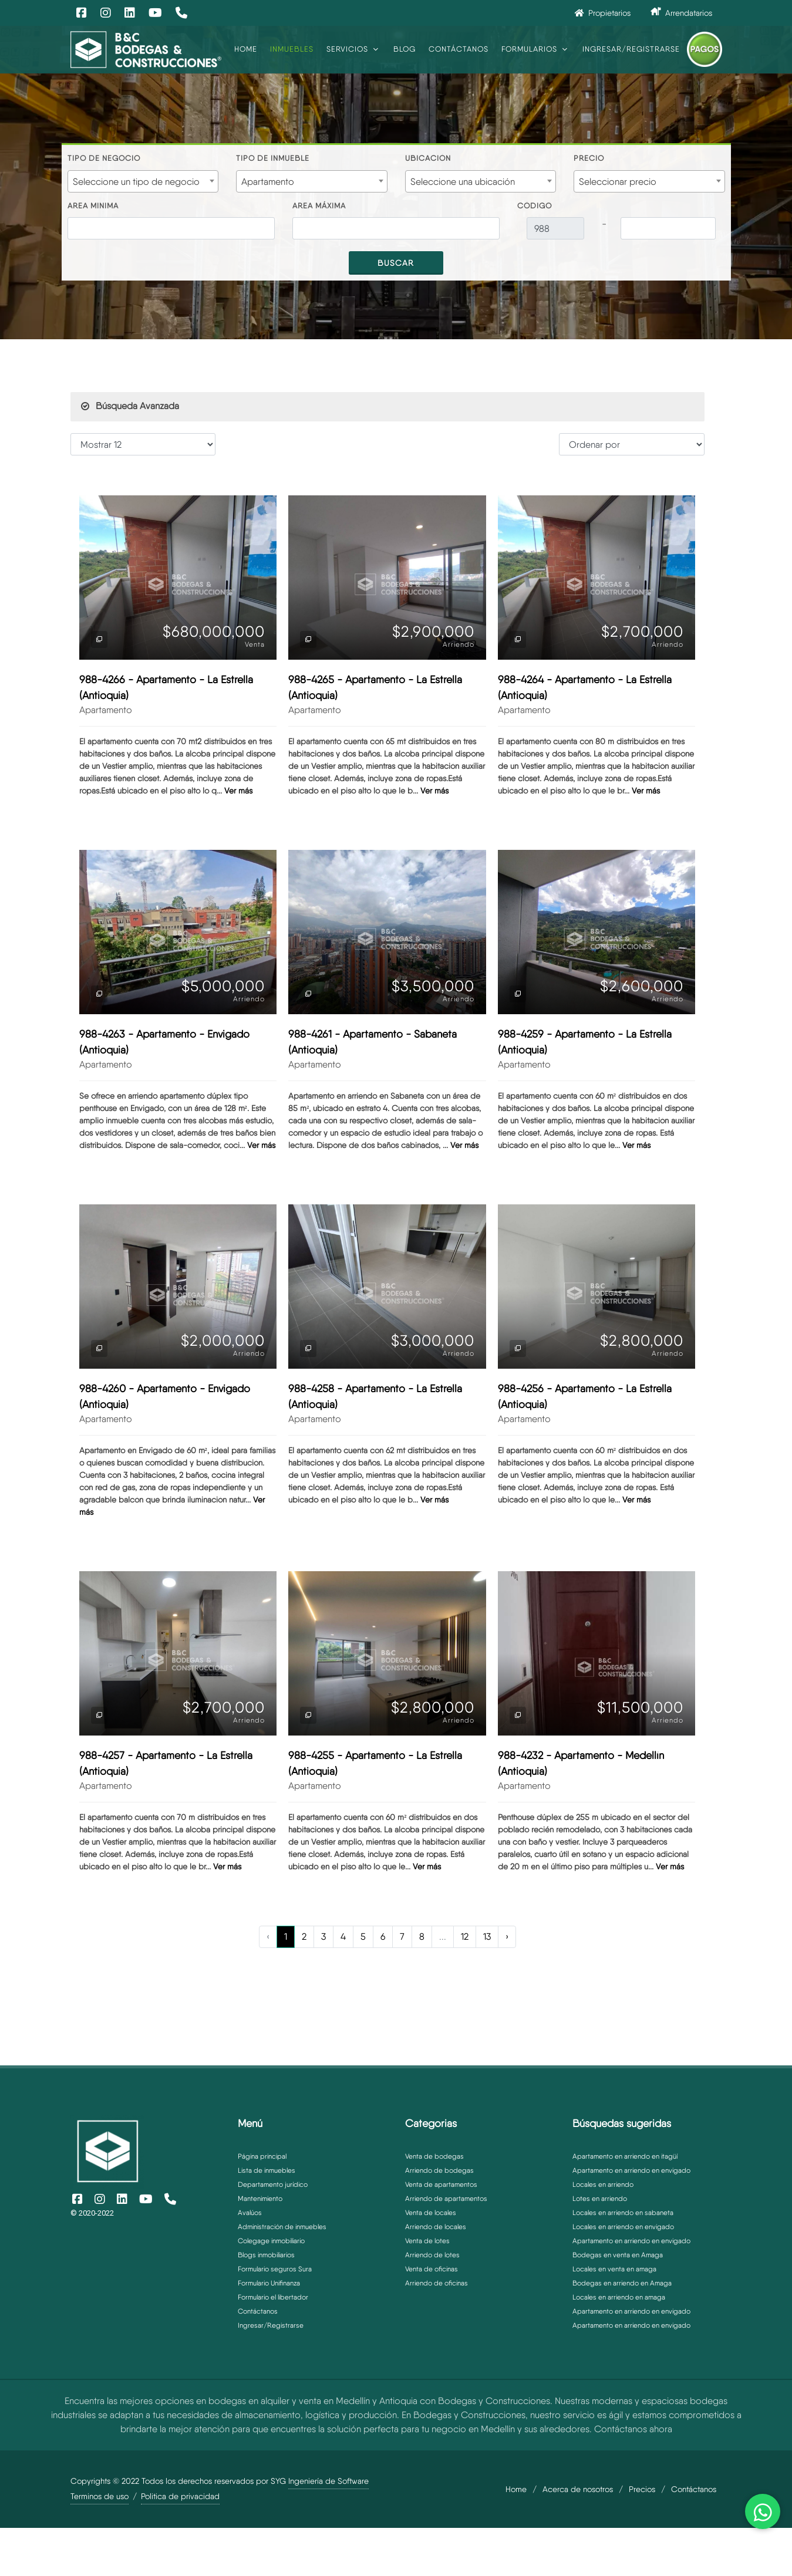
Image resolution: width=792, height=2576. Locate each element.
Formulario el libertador (273, 2297)
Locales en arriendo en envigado (623, 2227)
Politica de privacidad (180, 2496)
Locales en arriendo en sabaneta (622, 2213)
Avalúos (250, 2213)
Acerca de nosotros (577, 2489)
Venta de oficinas (431, 2269)
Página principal (262, 2156)
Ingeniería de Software (328, 2481)
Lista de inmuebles (266, 2170)
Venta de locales (430, 2213)
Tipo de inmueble (272, 158)
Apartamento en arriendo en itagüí (625, 2156)
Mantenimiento (260, 2199)
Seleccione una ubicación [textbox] (462, 181)
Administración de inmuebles (282, 2227)
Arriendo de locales (435, 2227)
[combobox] (143, 181)
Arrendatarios (681, 12)
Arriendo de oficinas (436, 2283)
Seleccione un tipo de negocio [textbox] (136, 181)
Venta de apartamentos (441, 2184)
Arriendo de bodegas (439, 2170)
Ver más (238, 790)
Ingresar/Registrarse (271, 2325)
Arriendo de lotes (432, 2255)
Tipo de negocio (104, 158)
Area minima (93, 205)
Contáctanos (258, 2311)
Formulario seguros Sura (275, 2269)
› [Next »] (506, 1936)
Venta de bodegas (434, 2156)
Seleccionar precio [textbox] (617, 181)
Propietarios (603, 13)
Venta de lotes (427, 2241)
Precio (589, 158)
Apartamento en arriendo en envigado (631, 2170)
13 (487, 1936)
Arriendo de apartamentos (446, 2199)
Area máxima (319, 205)
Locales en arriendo (602, 2184)
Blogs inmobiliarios (266, 2255)
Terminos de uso (99, 2496)
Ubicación (428, 158)
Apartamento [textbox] (267, 181)
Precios (642, 2489)
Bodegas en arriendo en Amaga (622, 2283)
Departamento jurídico (273, 2184)
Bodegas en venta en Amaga (617, 2255)
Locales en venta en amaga (614, 2269)
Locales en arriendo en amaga (618, 2297)
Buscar (396, 263)
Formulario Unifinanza (269, 2283)
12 (465, 1936)
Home (516, 2489)
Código (534, 205)
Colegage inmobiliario (271, 2241)
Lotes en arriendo (599, 2199)
